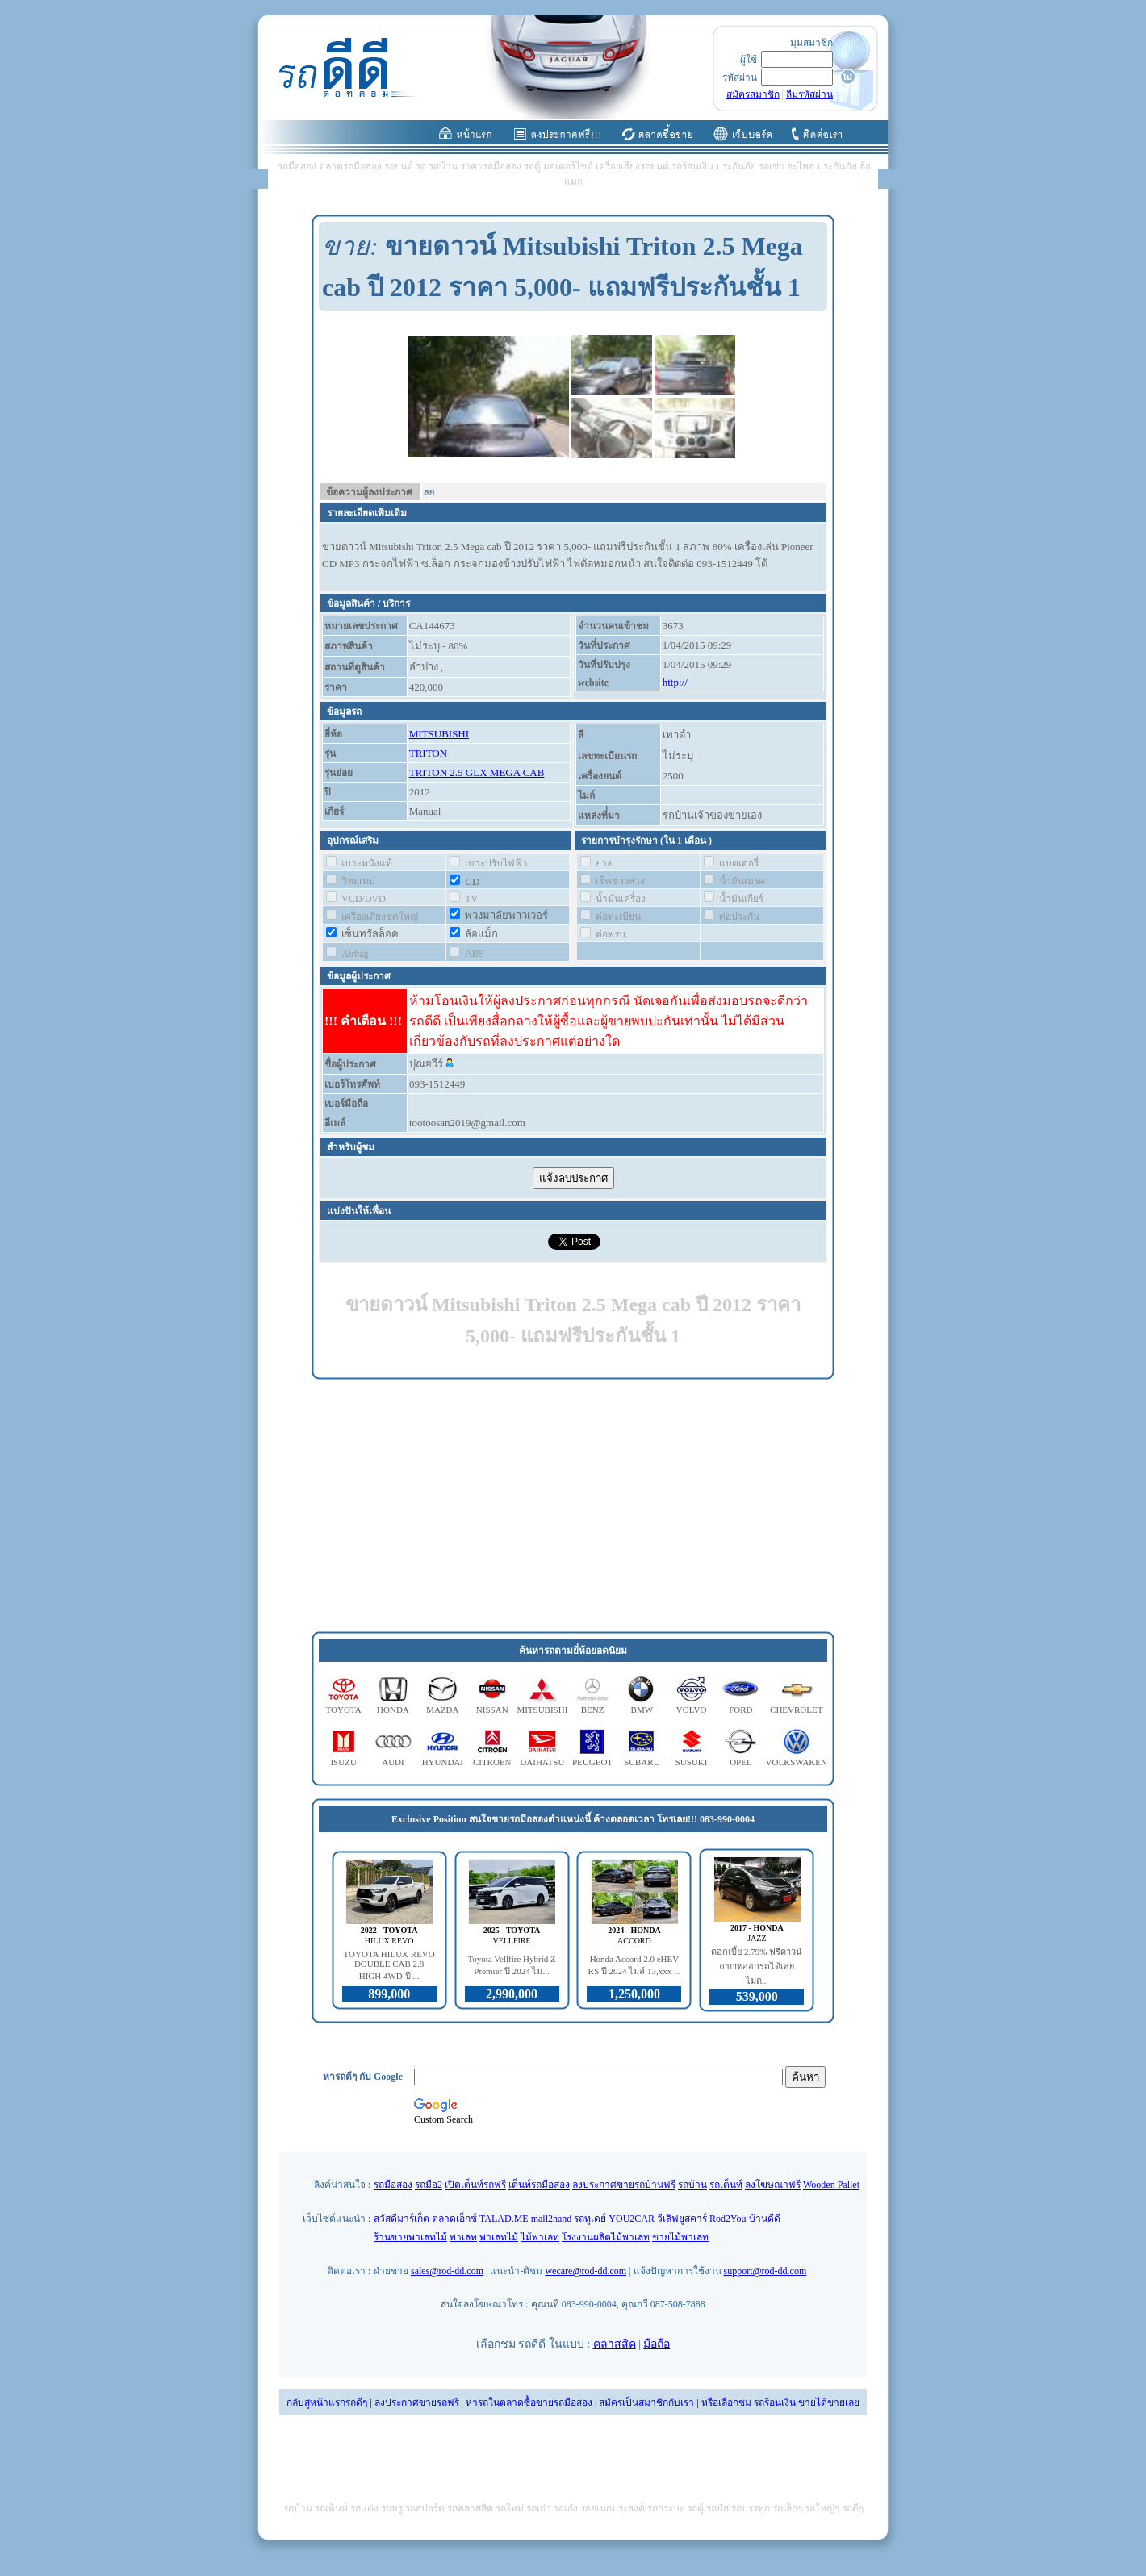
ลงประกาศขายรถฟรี (416, 2402)
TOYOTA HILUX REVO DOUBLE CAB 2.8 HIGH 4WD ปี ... (389, 1965)
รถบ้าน (692, 2184)
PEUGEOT (592, 1762)
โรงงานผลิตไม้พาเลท (606, 2237)
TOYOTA (344, 1709)
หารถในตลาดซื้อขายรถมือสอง (529, 2402)
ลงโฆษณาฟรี (773, 2184)
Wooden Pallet (831, 2184)
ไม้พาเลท (540, 2237)
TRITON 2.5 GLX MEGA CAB (477, 772)
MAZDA (442, 1709)
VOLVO (691, 1709)
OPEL (741, 1762)
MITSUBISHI (439, 734)
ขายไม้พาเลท (680, 2237)
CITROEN (492, 1762)
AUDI (393, 1762)
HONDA (393, 1709)
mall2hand (551, 2218)
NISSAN (492, 1709)
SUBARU (642, 1762)
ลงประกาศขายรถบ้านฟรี (623, 2184)
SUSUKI (691, 1762)
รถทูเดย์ (590, 2218)
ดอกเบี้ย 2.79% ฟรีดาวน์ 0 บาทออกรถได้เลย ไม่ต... (756, 1966)
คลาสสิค (614, 2344)
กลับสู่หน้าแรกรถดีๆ (326, 2402)
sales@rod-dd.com (447, 2271)
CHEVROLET (796, 1709)
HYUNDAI (442, 1762)
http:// (675, 682)
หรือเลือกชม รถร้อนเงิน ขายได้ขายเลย (780, 2402)
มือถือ (656, 2344)
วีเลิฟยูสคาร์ (682, 2218)
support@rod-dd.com (765, 2271)
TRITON (428, 753)
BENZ (592, 1709)
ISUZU (343, 1762)
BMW (642, 1709)
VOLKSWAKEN (796, 1762)
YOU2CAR (632, 2218)
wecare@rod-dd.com (585, 2271)
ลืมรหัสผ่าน (809, 94)
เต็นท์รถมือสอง (539, 2184)
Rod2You (727, 2218)
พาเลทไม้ (498, 2237)
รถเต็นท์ (725, 2184)
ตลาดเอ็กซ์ (454, 2218)
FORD (740, 1709)
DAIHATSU (542, 1762)
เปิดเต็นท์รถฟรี (475, 2184)
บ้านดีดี (764, 2218)
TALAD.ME (504, 2218)
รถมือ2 (428, 2184)
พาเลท (463, 2237)
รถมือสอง (393, 2184)
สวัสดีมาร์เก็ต (401, 2218)
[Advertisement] (573, 1506)
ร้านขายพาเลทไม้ (410, 2237)
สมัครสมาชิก (753, 94)
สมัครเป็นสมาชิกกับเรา (646, 2402)
